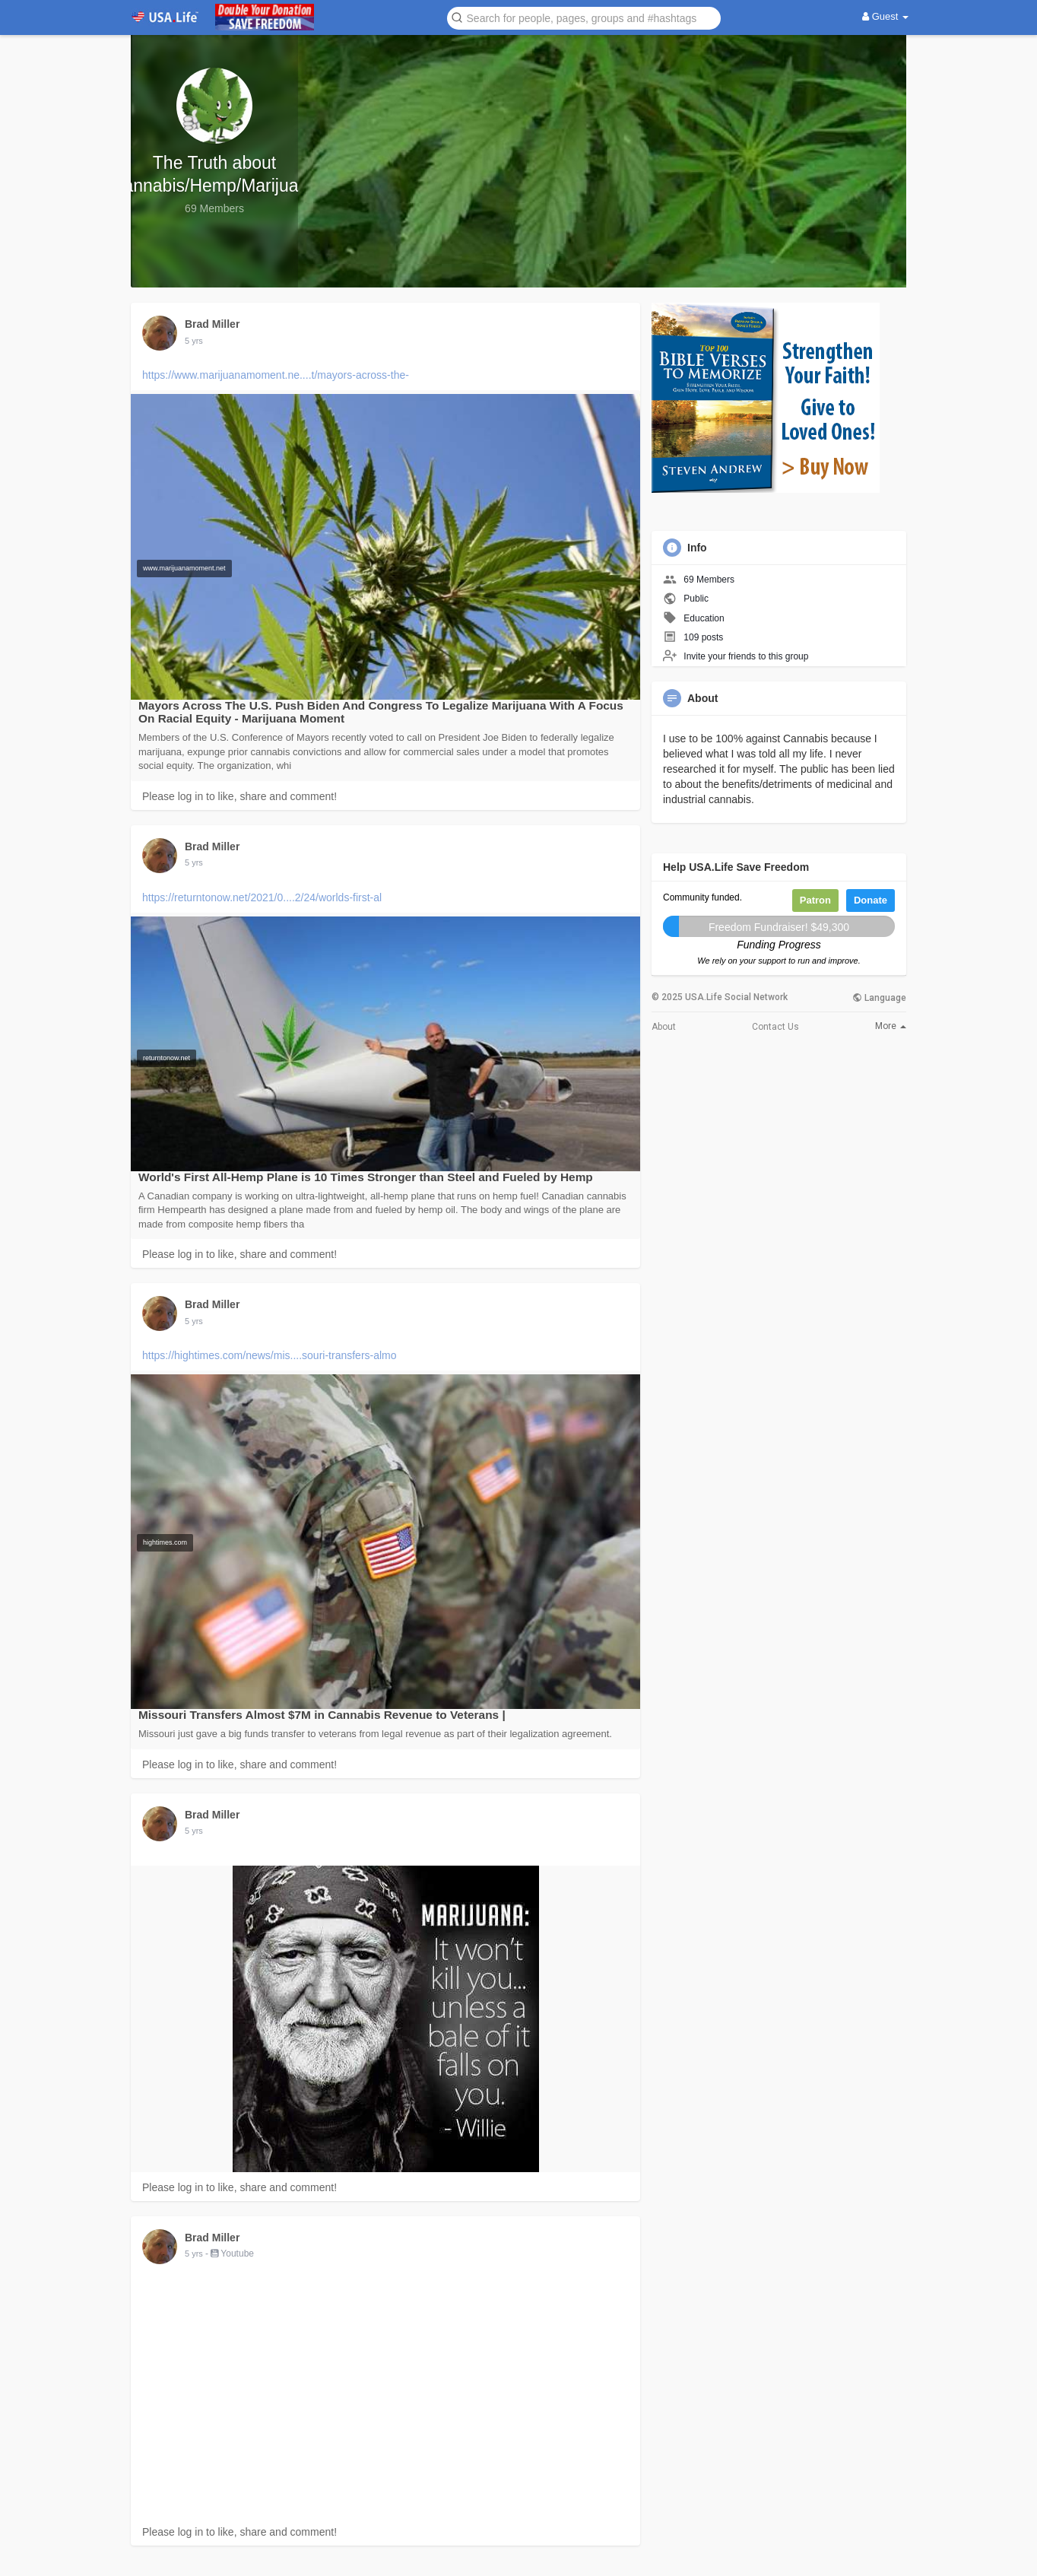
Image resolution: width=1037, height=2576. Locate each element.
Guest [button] (885, 16)
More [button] (890, 1026)
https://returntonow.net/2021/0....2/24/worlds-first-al (262, 897)
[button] (584, 17)
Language (879, 997)
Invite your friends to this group (745, 656)
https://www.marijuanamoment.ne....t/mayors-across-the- (275, 375)
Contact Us (775, 1026)
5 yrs (194, 340)
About (664, 1026)
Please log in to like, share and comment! (239, 796)
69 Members (708, 579)
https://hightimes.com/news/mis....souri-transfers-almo (269, 1355)
